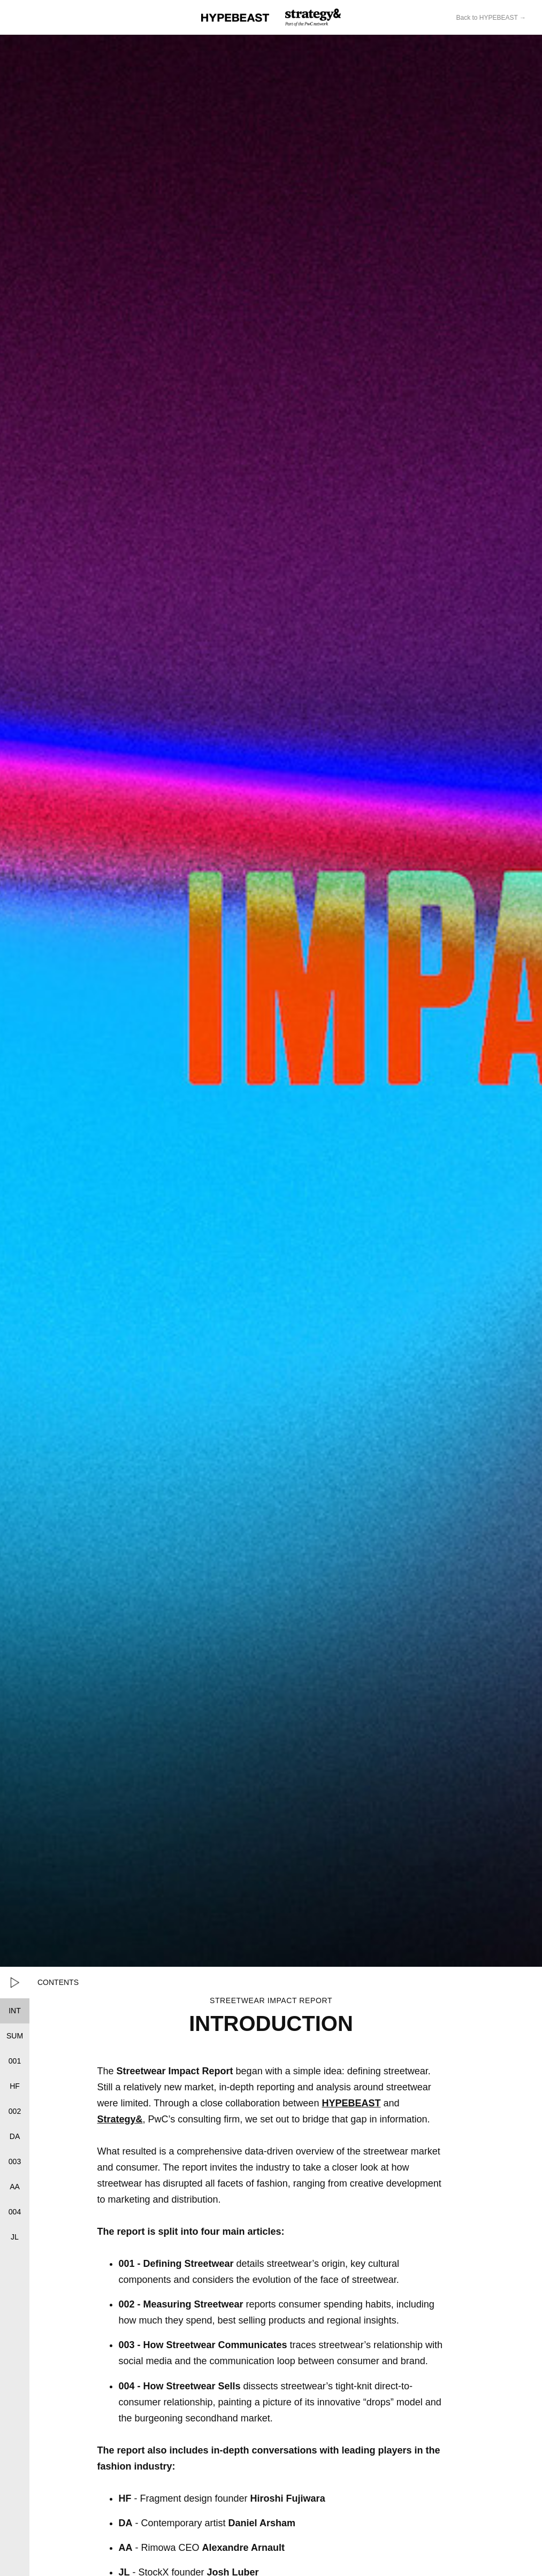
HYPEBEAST (351, 2103)
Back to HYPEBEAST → (491, 17)
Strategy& (119, 2119)
